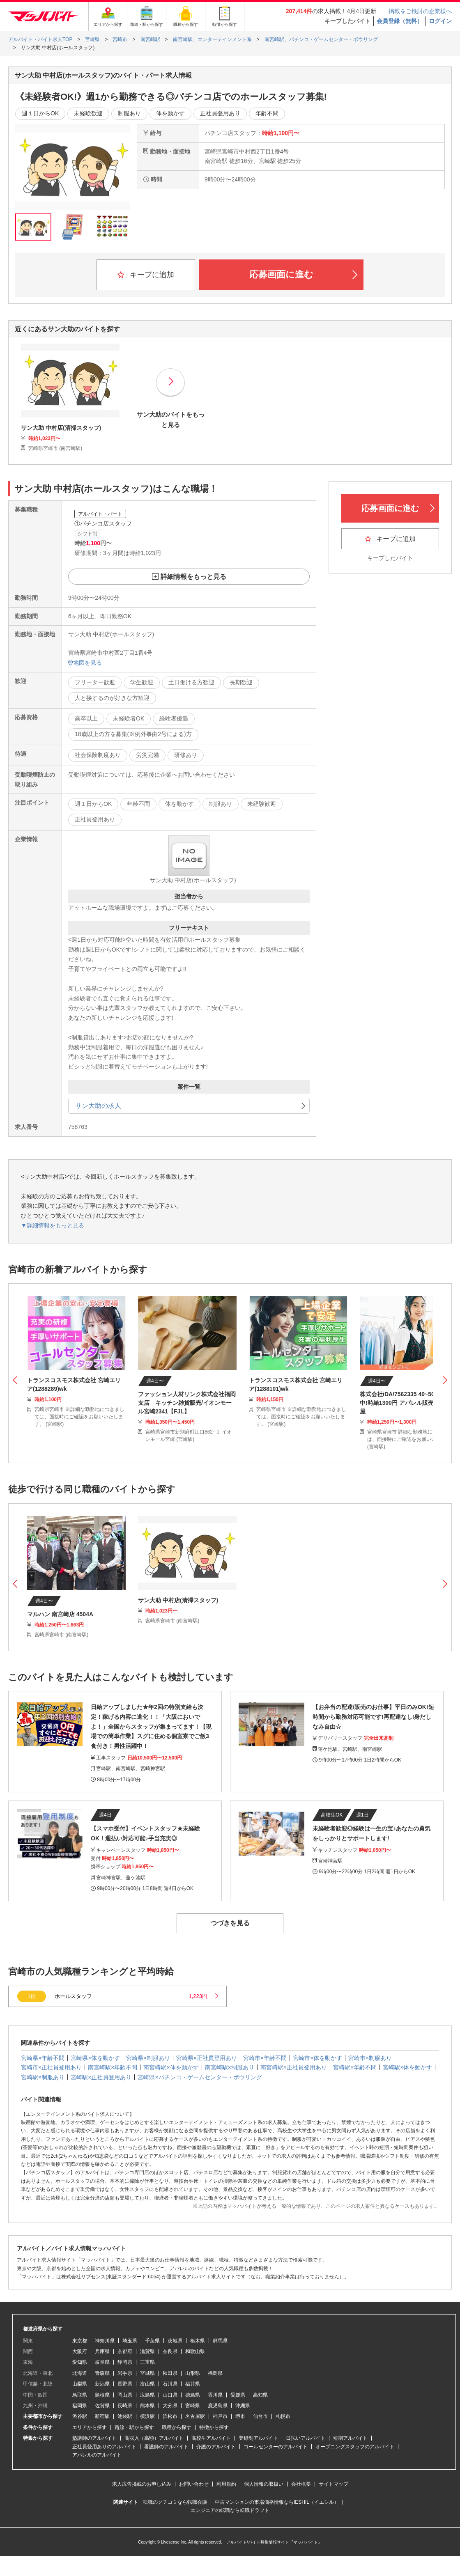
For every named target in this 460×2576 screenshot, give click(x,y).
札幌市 (283, 2416)
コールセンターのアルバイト (276, 2447)
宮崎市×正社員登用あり (51, 2067)
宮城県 (147, 2373)
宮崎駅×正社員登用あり (101, 2077)
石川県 (170, 2384)
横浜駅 (147, 2416)
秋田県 (170, 2373)
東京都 (79, 2341)
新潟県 (102, 2384)
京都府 (124, 2351)
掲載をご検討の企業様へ (420, 11)
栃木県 (197, 2341)
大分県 (170, 2406)
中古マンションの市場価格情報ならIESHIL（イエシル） (277, 2502)
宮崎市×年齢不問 (265, 2058)
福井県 (192, 2384)
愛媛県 (237, 2395)
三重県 (147, 2362)
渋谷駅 (79, 2416)
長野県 (124, 2384)
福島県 (215, 2373)
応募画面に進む (303, 274)
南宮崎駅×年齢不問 (112, 2067)
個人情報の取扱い (263, 2484)
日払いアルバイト (305, 2438)
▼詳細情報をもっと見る (52, 1225)
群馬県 (220, 2341)
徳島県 (192, 2395)
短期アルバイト (350, 2438)
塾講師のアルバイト (94, 2438)
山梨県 (79, 2384)
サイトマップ (333, 2484)
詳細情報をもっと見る (193, 576)
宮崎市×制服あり (370, 2058)
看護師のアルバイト (166, 2447)
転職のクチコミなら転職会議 (175, 2502)
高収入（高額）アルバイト (154, 2438)
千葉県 (152, 2341)
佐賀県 (102, 2406)
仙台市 (260, 2416)
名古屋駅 (195, 2416)
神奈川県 (105, 2341)
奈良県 (170, 2351)
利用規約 (226, 2484)
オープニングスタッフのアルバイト (354, 2447)
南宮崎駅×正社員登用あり (293, 2067)
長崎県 (124, 2406)
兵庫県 (102, 2351)
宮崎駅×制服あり (42, 2077)
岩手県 (124, 2373)
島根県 (102, 2395)
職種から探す (176, 2427)
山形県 (192, 2373)
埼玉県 (129, 2341)
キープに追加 (145, 275)
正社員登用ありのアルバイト (104, 2447)
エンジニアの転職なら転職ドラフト (230, 2510)
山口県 (170, 2395)
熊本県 (147, 2406)
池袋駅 (124, 2416)
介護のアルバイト (216, 2447)
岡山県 (124, 2395)
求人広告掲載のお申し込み (141, 2484)
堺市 (240, 2416)
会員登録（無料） (400, 21)
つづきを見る (230, 1923)
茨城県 (175, 2341)
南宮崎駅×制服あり (229, 2067)
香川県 (215, 2395)
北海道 (79, 2373)
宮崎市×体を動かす (317, 2058)
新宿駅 (102, 2416)
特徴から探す (214, 2427)
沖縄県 (242, 2406)
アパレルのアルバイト (97, 2455)
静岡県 (124, 2362)
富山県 (147, 2384)
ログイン (440, 21)
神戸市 (220, 2416)
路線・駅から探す (134, 2427)
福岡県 (79, 2406)
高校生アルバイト (211, 2438)
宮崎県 (192, 2406)
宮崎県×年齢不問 (42, 2058)
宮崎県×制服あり (148, 2058)
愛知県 (79, 2362)
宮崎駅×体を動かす (407, 2067)
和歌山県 (195, 2351)
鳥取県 (79, 2395)
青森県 (102, 2373)
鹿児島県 (218, 2406)
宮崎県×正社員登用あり (206, 2058)
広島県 (147, 2395)
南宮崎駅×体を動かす (170, 2067)
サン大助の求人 (98, 1105)
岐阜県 (102, 2362)
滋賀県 (147, 2351)
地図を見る (85, 662)
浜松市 (170, 2416)
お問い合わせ (194, 2484)
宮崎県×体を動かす (95, 2058)
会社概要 (301, 2484)
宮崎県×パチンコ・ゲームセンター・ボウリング (200, 2077)
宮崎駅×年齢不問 (355, 2067)
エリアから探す (89, 2427)
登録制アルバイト (258, 2438)
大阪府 (79, 2351)
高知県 (260, 2395)
